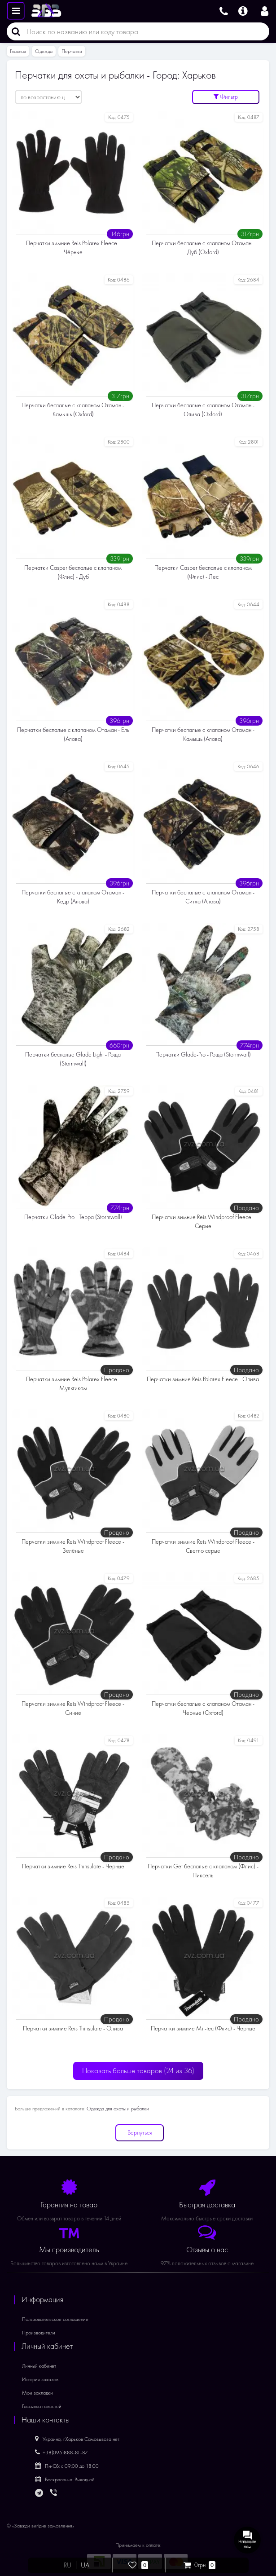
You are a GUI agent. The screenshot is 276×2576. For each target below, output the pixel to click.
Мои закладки (37, 2393)
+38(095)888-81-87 (61, 2452)
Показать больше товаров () (138, 2070)
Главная (18, 51)
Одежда (44, 51)
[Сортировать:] (48, 97)
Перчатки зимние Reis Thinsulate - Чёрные (73, 1866)
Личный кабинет (39, 2366)
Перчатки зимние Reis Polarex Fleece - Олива (203, 1379)
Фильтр (226, 97)
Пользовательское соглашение (55, 2319)
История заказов (40, 2379)
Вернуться (139, 2132)
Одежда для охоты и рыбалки (118, 2108)
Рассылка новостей (41, 2406)
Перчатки (71, 51)
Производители (38, 2332)
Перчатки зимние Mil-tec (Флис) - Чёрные (203, 2028)
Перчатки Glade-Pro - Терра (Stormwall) (73, 1217)
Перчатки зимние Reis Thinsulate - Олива (73, 2028)
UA (85, 2565)
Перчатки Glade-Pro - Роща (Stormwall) (203, 1054)
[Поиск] (13, 31)
